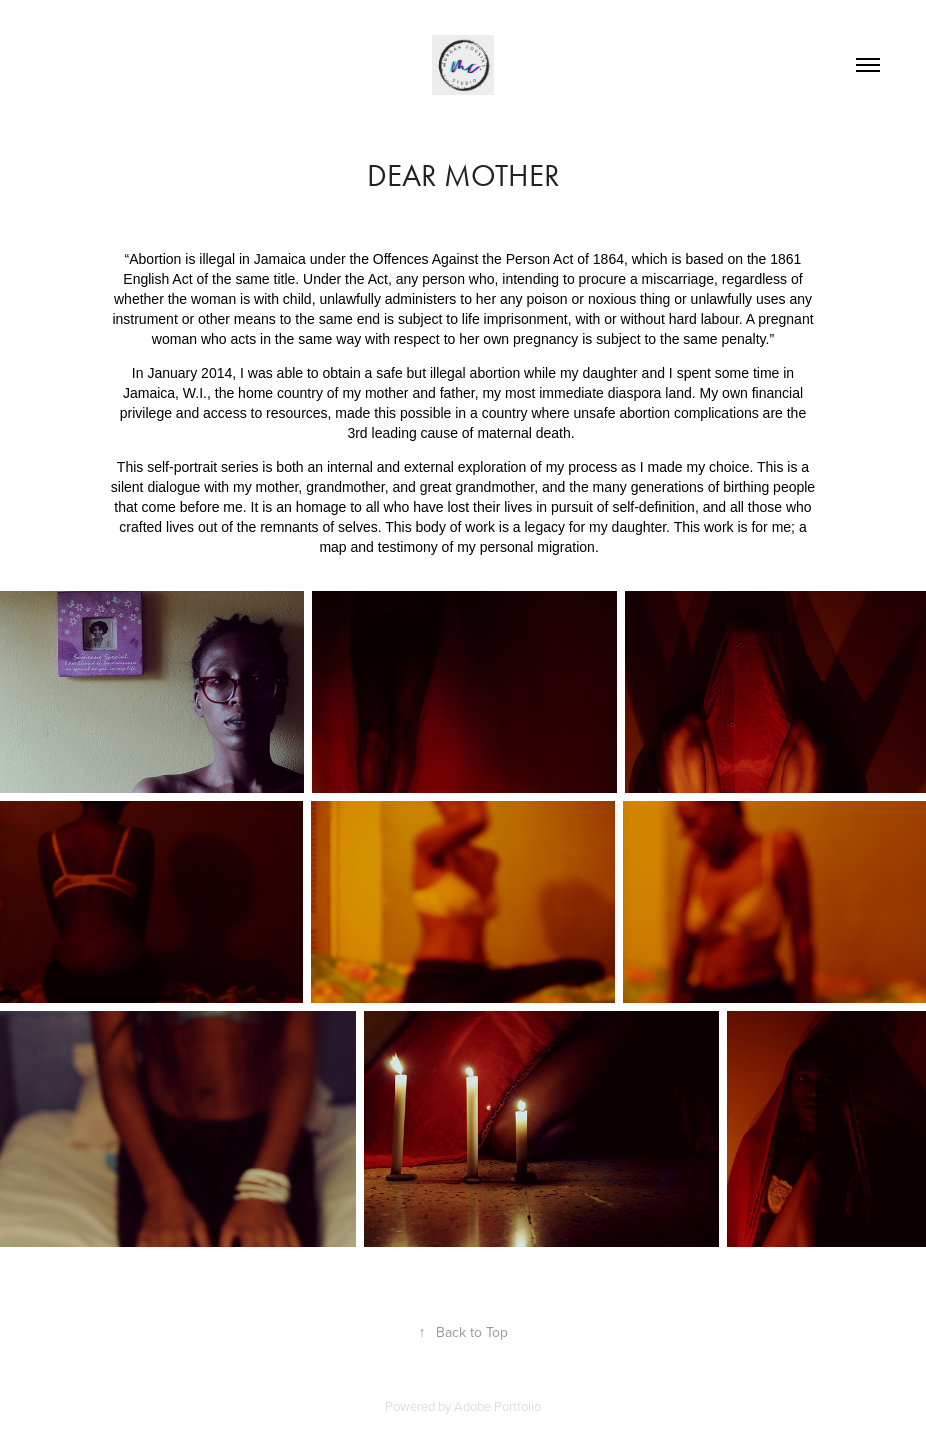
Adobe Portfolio (497, 1406)
